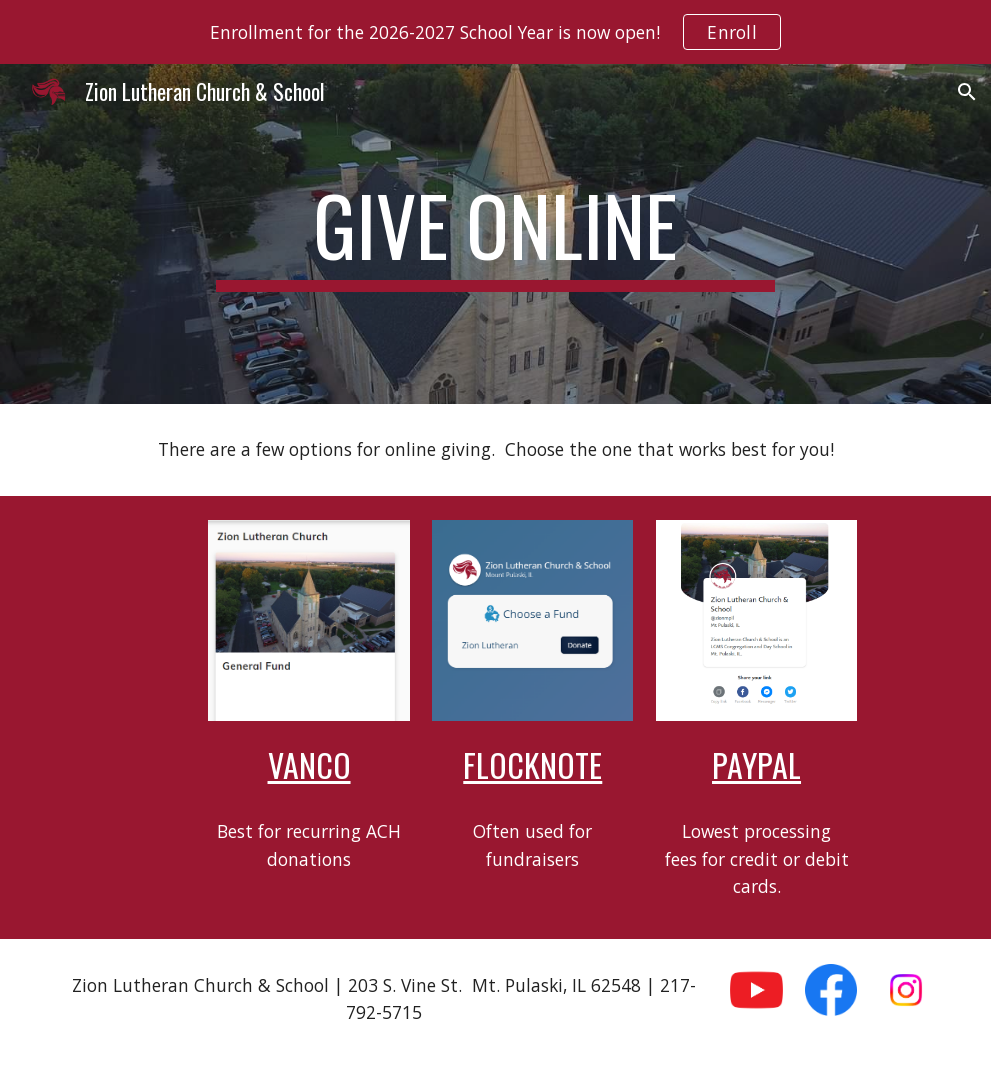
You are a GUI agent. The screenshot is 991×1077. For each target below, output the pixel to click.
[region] (495, 32)
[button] (967, 92)
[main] (495, 234)
